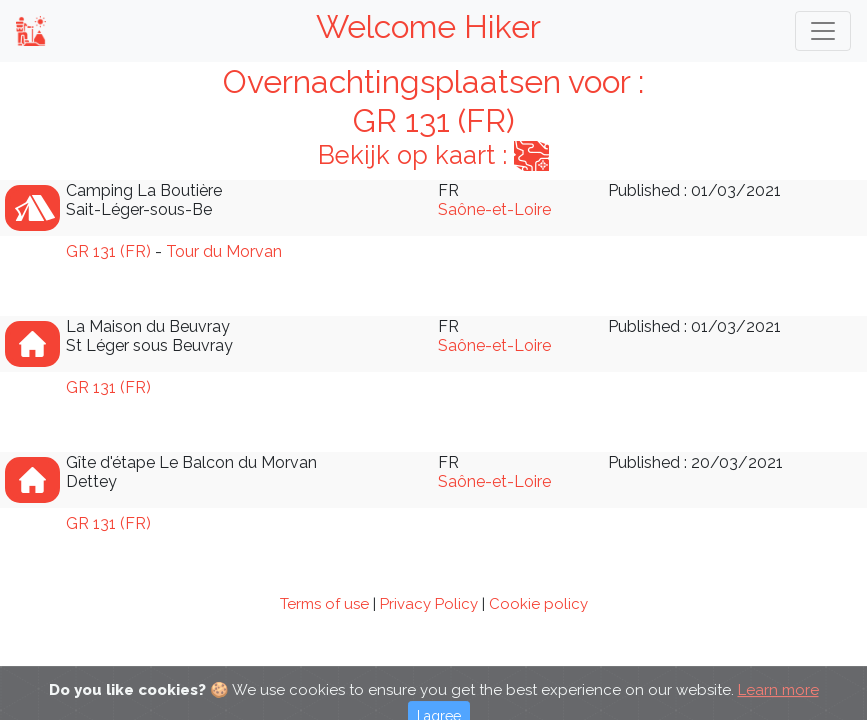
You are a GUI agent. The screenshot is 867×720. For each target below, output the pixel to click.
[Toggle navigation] (823, 31)
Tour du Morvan (224, 251)
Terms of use (324, 604)
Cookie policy (538, 604)
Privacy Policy (429, 604)
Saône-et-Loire (494, 209)
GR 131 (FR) (108, 251)
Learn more (778, 699)
